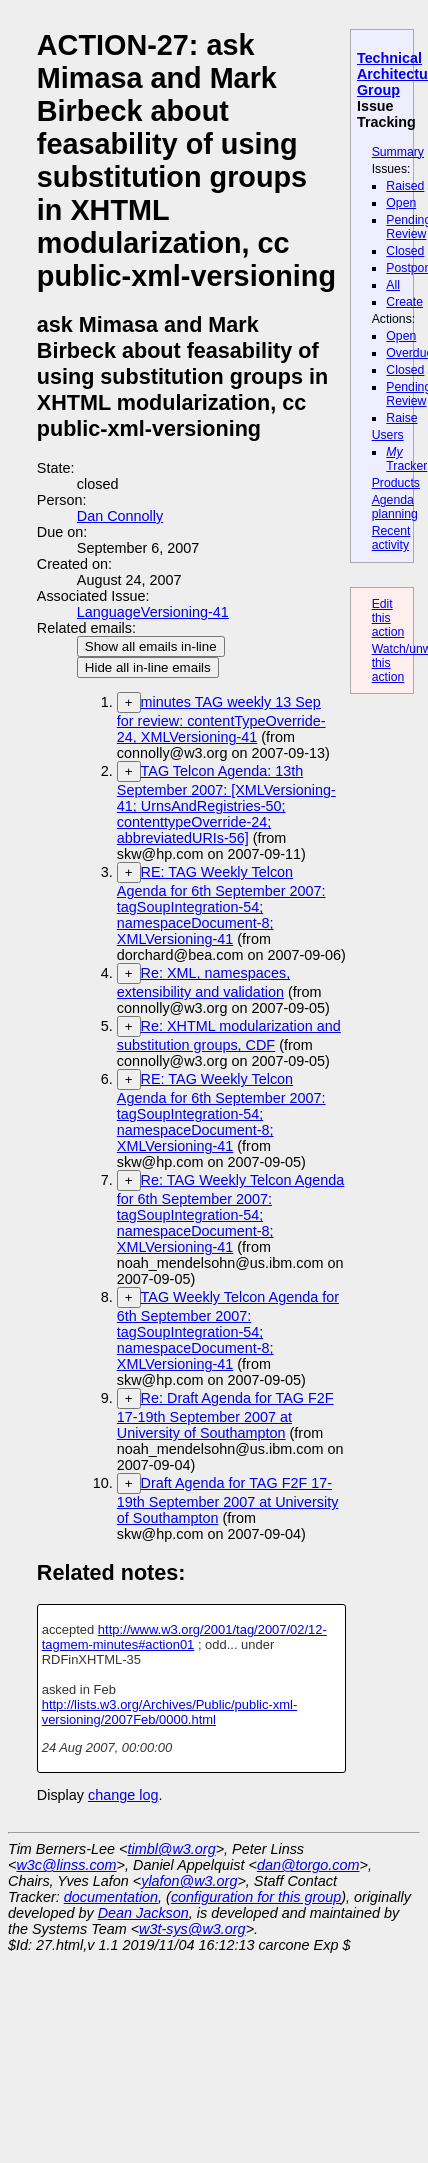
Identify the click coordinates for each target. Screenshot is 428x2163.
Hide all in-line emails (148, 667)
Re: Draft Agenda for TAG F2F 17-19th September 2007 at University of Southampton (225, 1415)
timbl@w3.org (171, 1849)
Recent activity (391, 538)
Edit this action (388, 618)
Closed (405, 251)
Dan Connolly (120, 516)
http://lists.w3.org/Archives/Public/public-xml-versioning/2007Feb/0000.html (170, 1712)
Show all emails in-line (151, 646)
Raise (401, 418)
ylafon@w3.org (189, 1881)
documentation (111, 1897)
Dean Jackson (143, 1913)
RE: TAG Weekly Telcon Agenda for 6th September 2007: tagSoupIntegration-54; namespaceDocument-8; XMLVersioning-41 (221, 905)
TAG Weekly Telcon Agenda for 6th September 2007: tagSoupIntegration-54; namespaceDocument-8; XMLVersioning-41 (228, 1330)
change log (123, 1795)
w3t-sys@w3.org (192, 1929)
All (393, 285)
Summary (398, 152)
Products (396, 483)
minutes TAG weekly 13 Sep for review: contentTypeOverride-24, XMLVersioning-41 (221, 719)
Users (388, 435)
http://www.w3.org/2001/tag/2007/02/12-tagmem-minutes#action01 (184, 1637)
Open (401, 203)
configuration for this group (256, 1897)
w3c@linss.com (66, 1865)
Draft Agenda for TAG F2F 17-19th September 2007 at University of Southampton (228, 1500)
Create (404, 302)
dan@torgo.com (308, 1865)
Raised (405, 186)
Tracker (406, 459)
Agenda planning (395, 507)
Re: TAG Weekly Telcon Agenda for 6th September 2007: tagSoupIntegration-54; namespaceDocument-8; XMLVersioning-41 (231, 1213)
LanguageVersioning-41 (153, 612)
